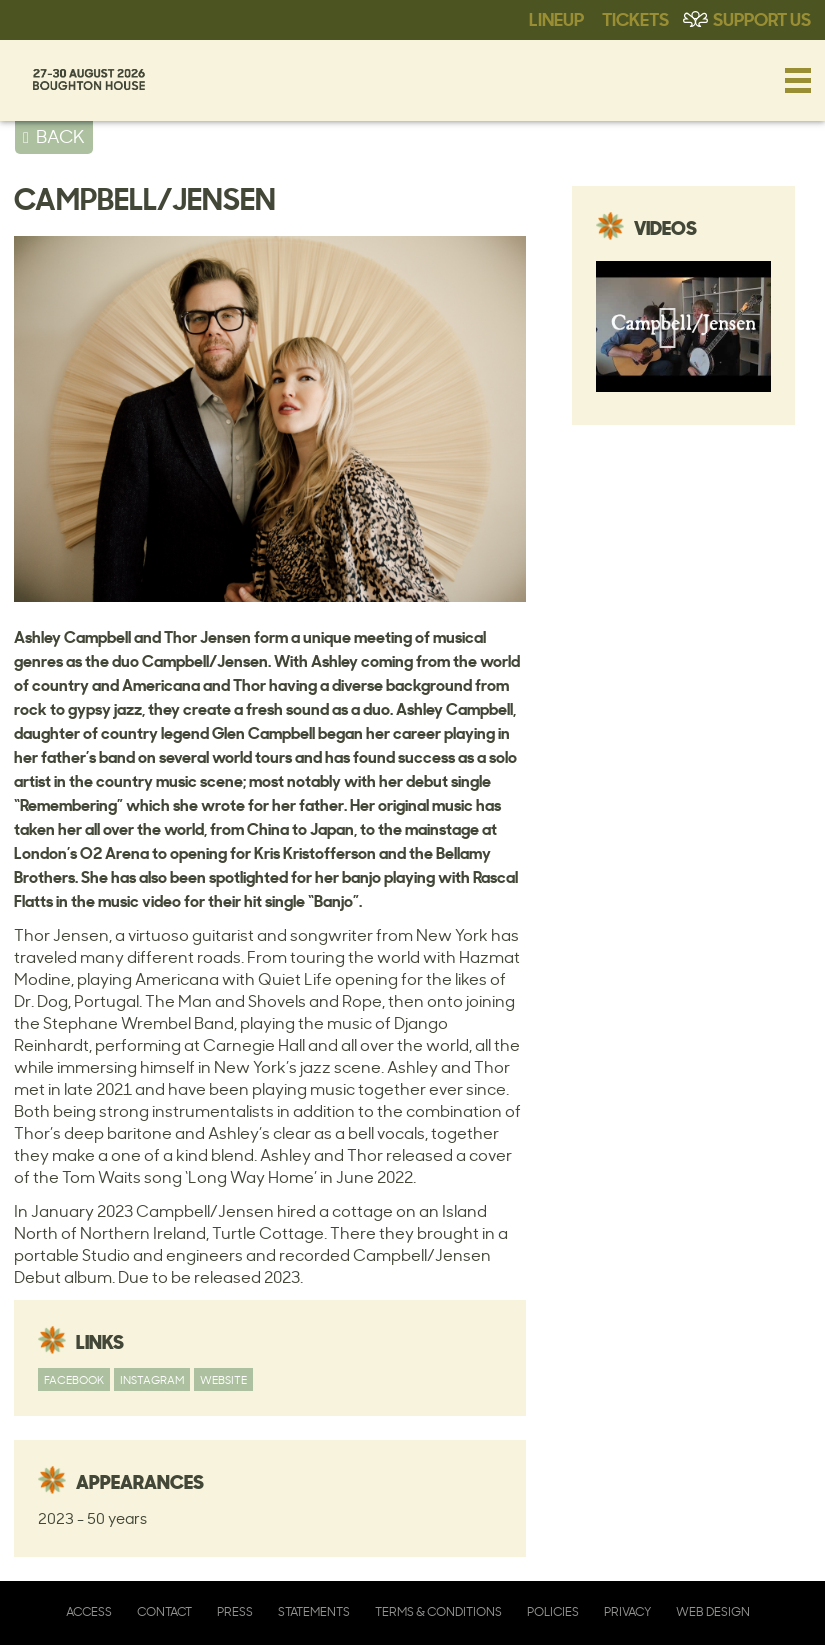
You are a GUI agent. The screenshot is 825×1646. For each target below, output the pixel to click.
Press (235, 1611)
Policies (553, 1611)
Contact (164, 1611)
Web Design (713, 1611)
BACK (60, 136)
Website (223, 1379)
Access (89, 1611)
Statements (314, 1611)
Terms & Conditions (438, 1611)
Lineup (556, 18)
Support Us (762, 18)
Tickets (635, 18)
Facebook (74, 1379)
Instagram (152, 1379)
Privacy (627, 1611)
